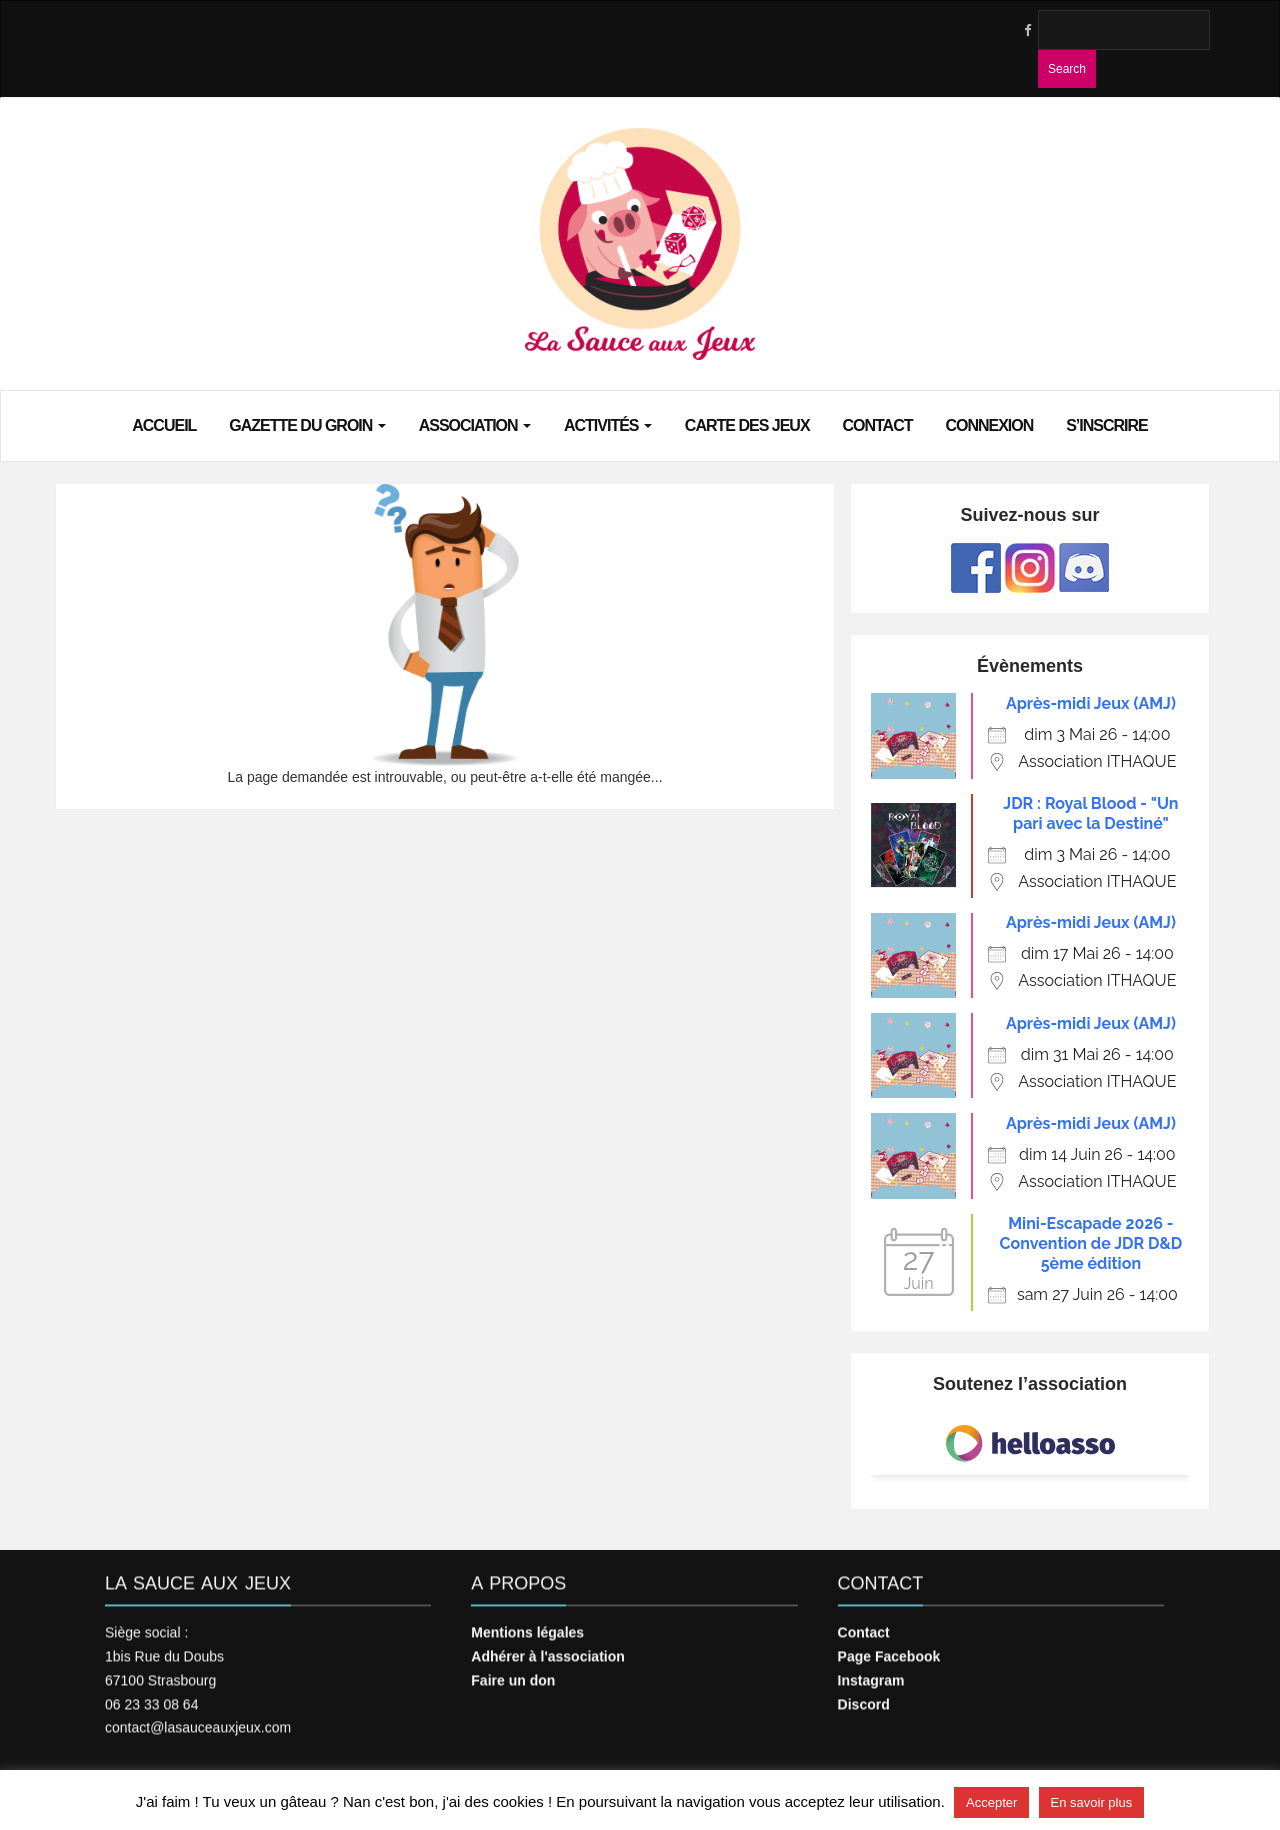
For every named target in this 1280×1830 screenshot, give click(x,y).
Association (475, 424)
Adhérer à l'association (548, 1645)
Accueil (164, 424)
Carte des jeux (747, 424)
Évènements (1030, 666)
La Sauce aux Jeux (198, 1573)
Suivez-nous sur (1029, 515)
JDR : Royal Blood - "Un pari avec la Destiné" (1090, 813)
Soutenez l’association (1030, 1384)
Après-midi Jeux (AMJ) (1091, 703)
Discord (864, 1693)
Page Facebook (889, 1645)
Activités (608, 424)
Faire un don (513, 1669)
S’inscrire (1107, 424)
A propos (518, 1573)
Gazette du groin (307, 424)
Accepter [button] (991, 1802)
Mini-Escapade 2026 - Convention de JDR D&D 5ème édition (1091, 1243)
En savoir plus (1092, 1802)
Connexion (989, 424)
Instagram (871, 1669)
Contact (877, 424)
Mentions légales (527, 1621)
